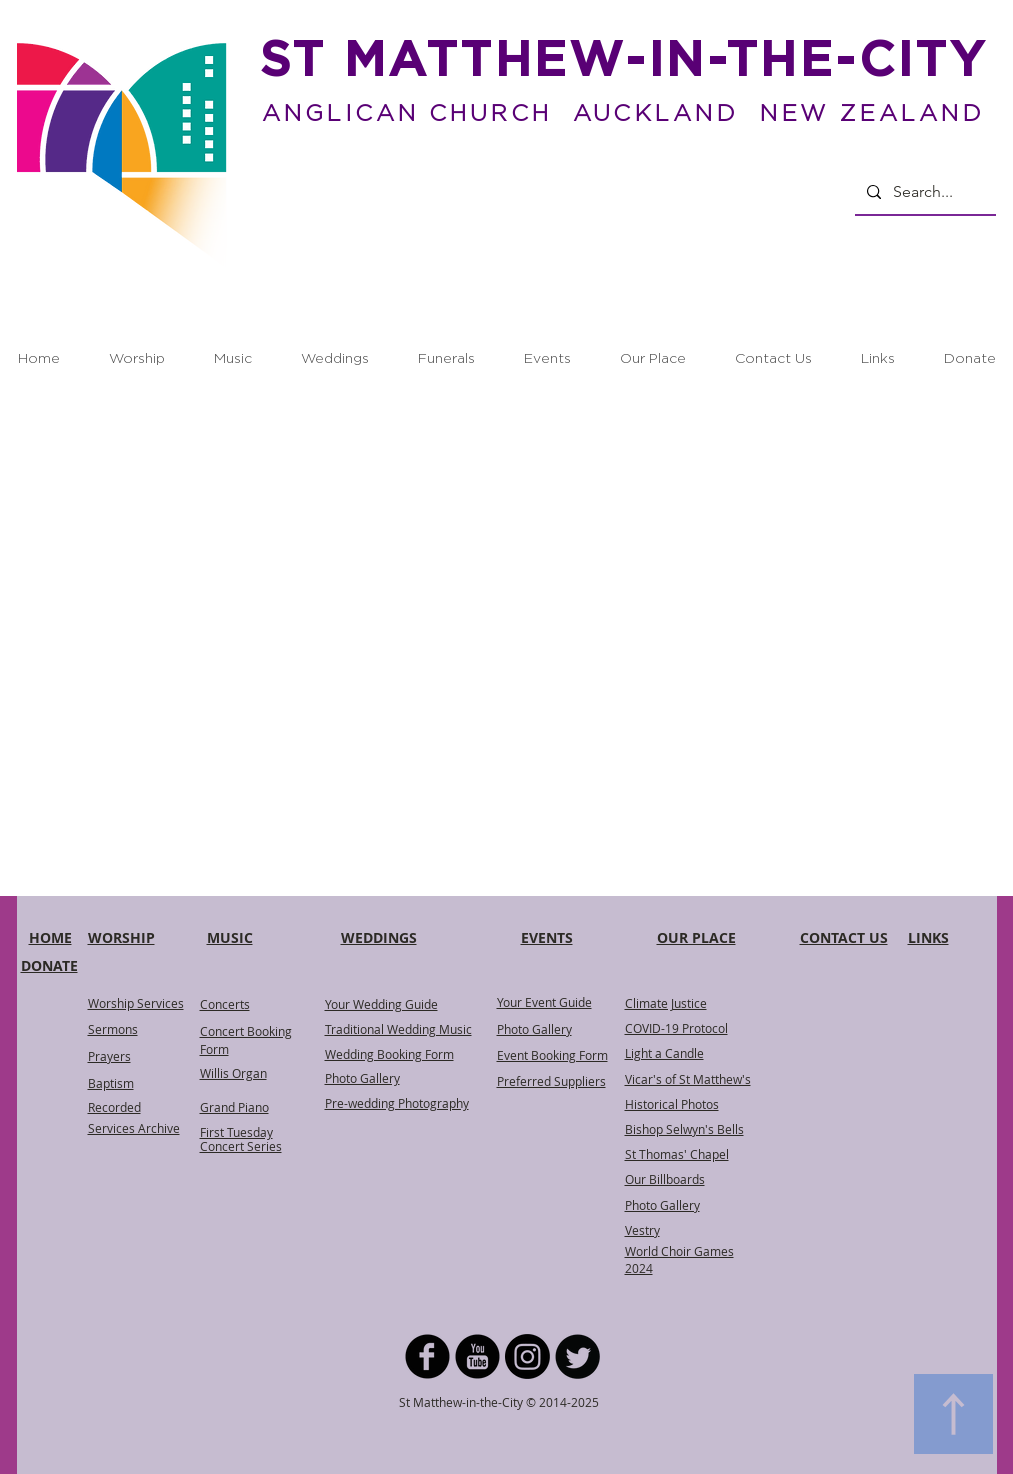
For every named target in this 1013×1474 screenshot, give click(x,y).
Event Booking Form (552, 1055)
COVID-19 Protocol (676, 1028)
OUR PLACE (696, 937)
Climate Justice (666, 1003)
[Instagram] (527, 1356)
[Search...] (923, 192)
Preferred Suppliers (551, 1081)
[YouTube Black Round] (477, 1356)
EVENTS (547, 937)
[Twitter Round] (577, 1356)
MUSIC (230, 937)
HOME (50, 937)
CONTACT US (844, 937)
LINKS (928, 937)
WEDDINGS (379, 937)
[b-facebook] (427, 1356)
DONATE (49, 965)
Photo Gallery (534, 1029)
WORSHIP (121, 937)
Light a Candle (664, 1053)
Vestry (642, 1230)
